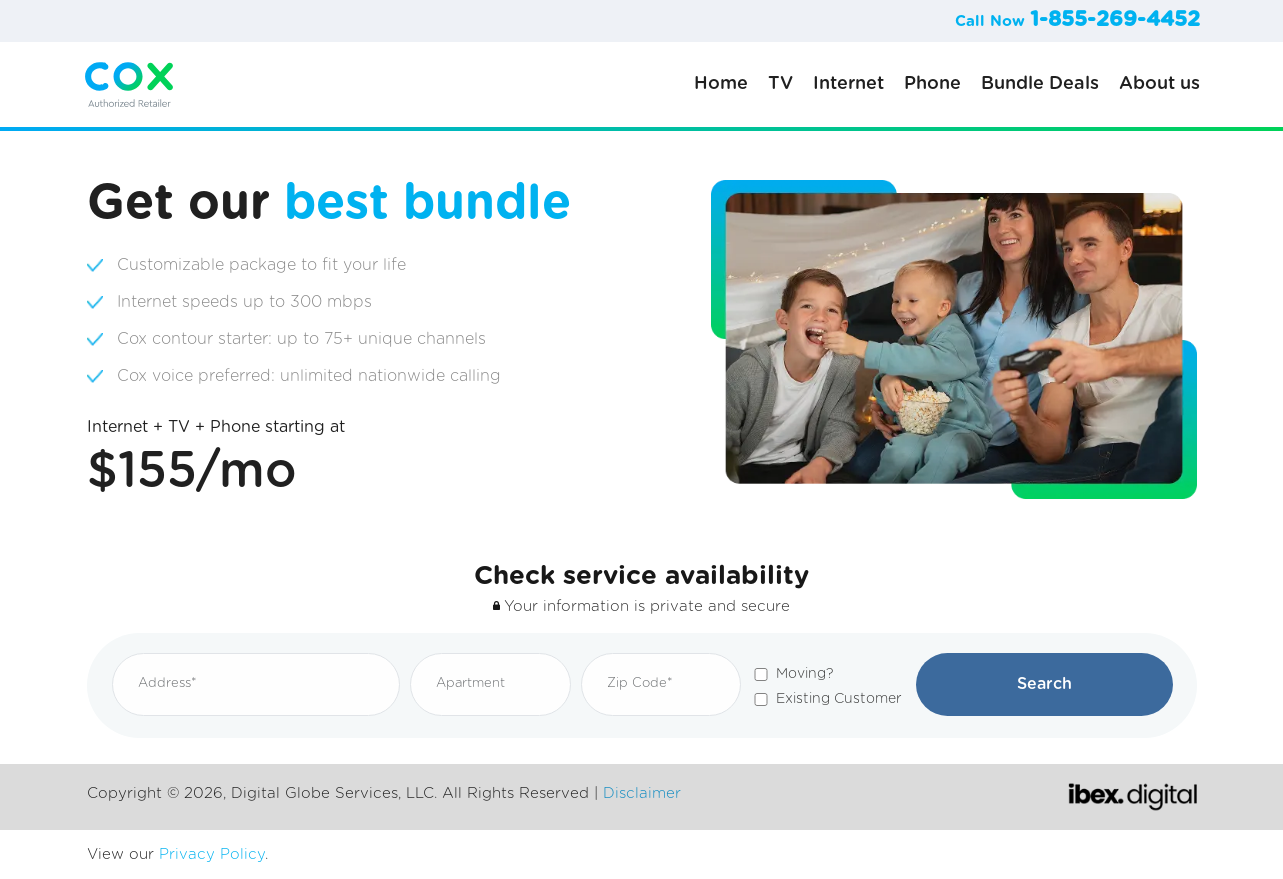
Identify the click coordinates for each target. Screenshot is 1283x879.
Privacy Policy (212, 854)
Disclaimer (642, 793)
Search (1044, 684)
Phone (932, 84)
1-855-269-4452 (1115, 19)
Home (721, 84)
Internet (848, 84)
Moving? (804, 674)
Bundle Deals (1040, 84)
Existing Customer (839, 699)
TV (780, 84)
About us (1159, 84)
